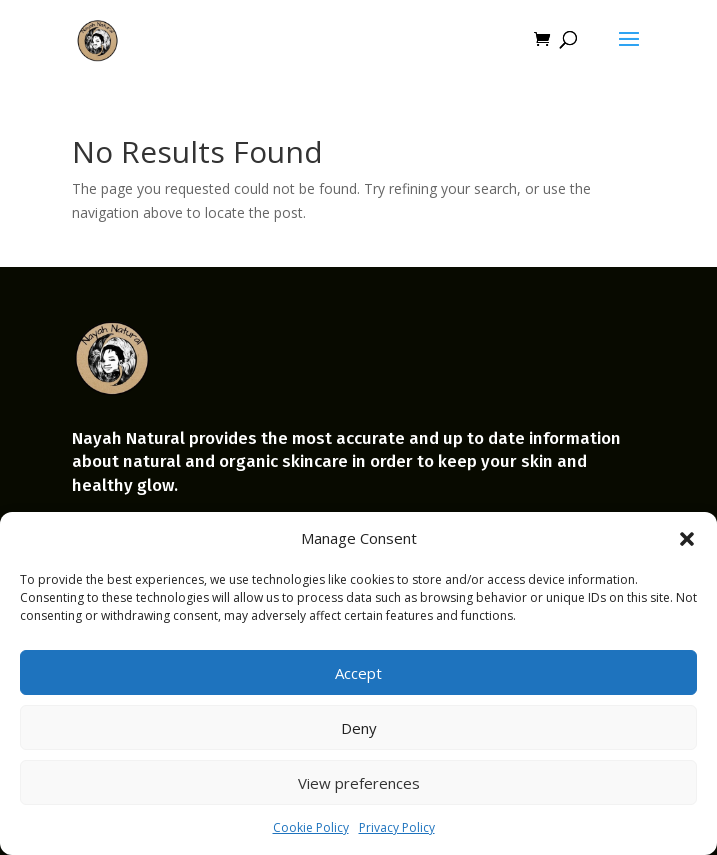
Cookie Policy (311, 827)
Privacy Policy (397, 827)
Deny (359, 728)
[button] (687, 539)
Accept (358, 673)
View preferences (359, 783)
